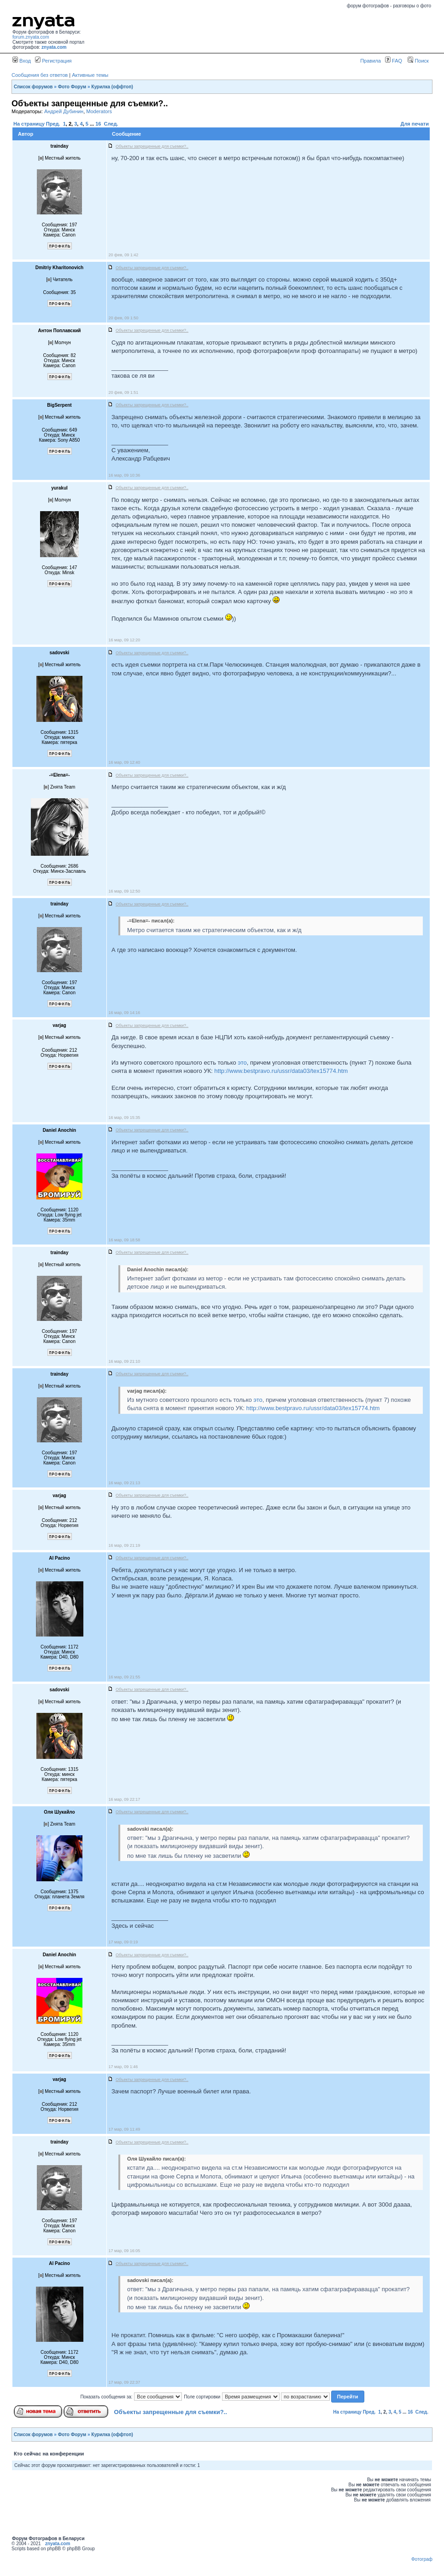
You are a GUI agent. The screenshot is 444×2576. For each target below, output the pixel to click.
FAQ (393, 60)
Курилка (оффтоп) (112, 86)
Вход (21, 60)
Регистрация (53, 60)
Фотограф (421, 2559)
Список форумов (33, 86)
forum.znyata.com (30, 37)
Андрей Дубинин (63, 111)
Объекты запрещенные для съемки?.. (170, 2412)
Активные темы (90, 75)
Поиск (418, 60)
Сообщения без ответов (40, 75)
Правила (370, 60)
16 (98, 124)
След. (111, 124)
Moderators (99, 111)
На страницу (29, 124)
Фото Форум (72, 86)
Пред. (53, 124)
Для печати (415, 124)
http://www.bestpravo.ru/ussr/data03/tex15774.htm (281, 1070)
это (242, 1062)
